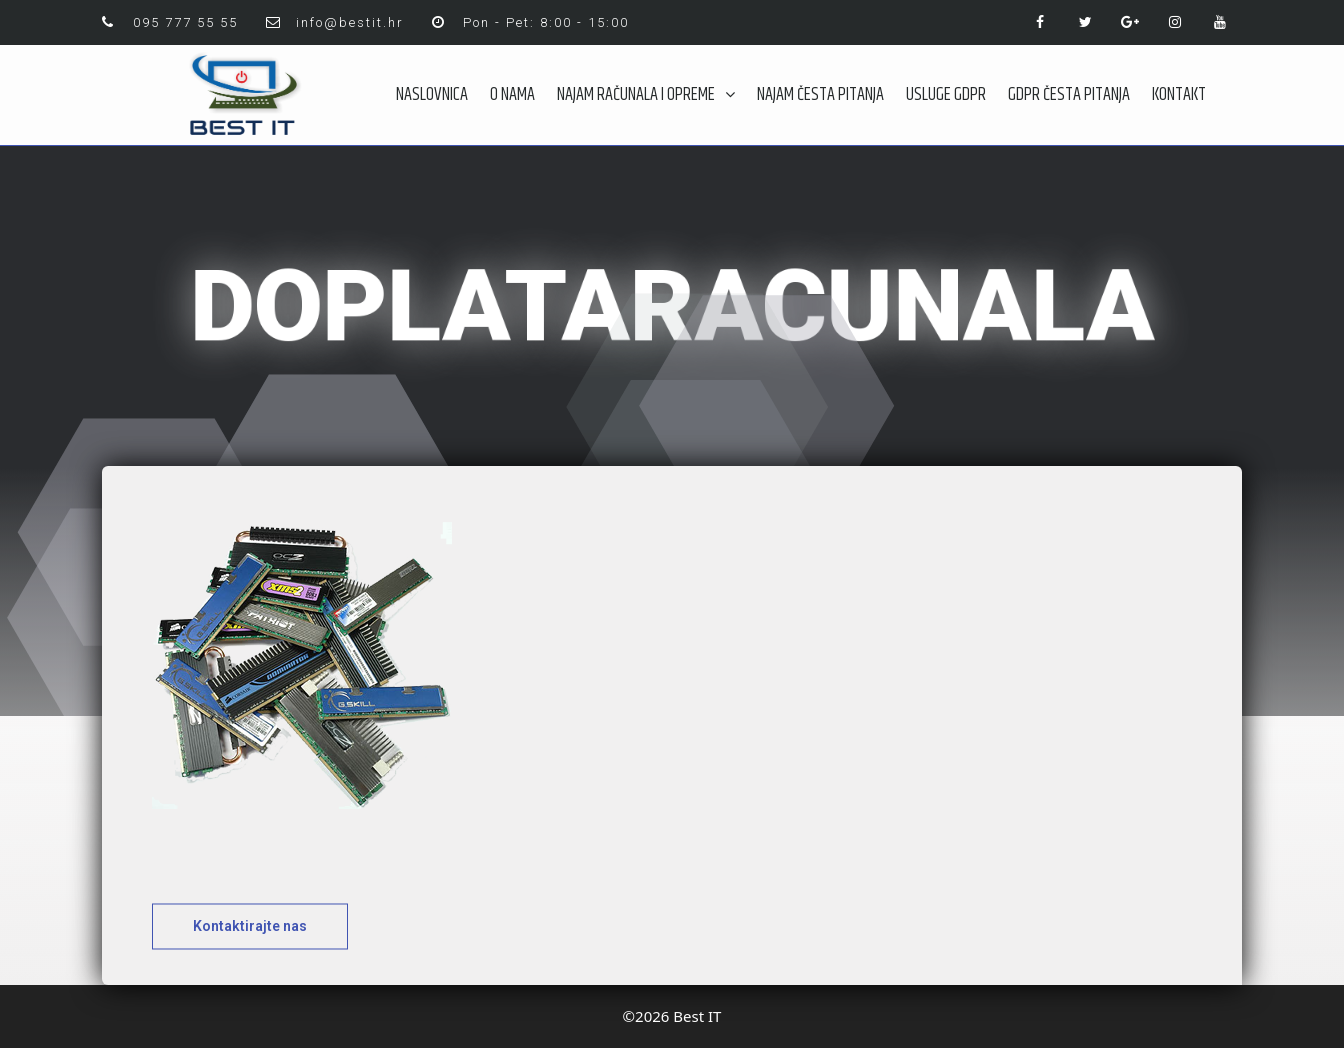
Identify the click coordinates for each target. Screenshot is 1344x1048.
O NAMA (512, 95)
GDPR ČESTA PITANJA (1069, 95)
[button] (250, 942)
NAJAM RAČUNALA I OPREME (646, 95)
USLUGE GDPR (946, 95)
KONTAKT (1179, 95)
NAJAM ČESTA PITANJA (820, 95)
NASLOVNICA (432, 95)
